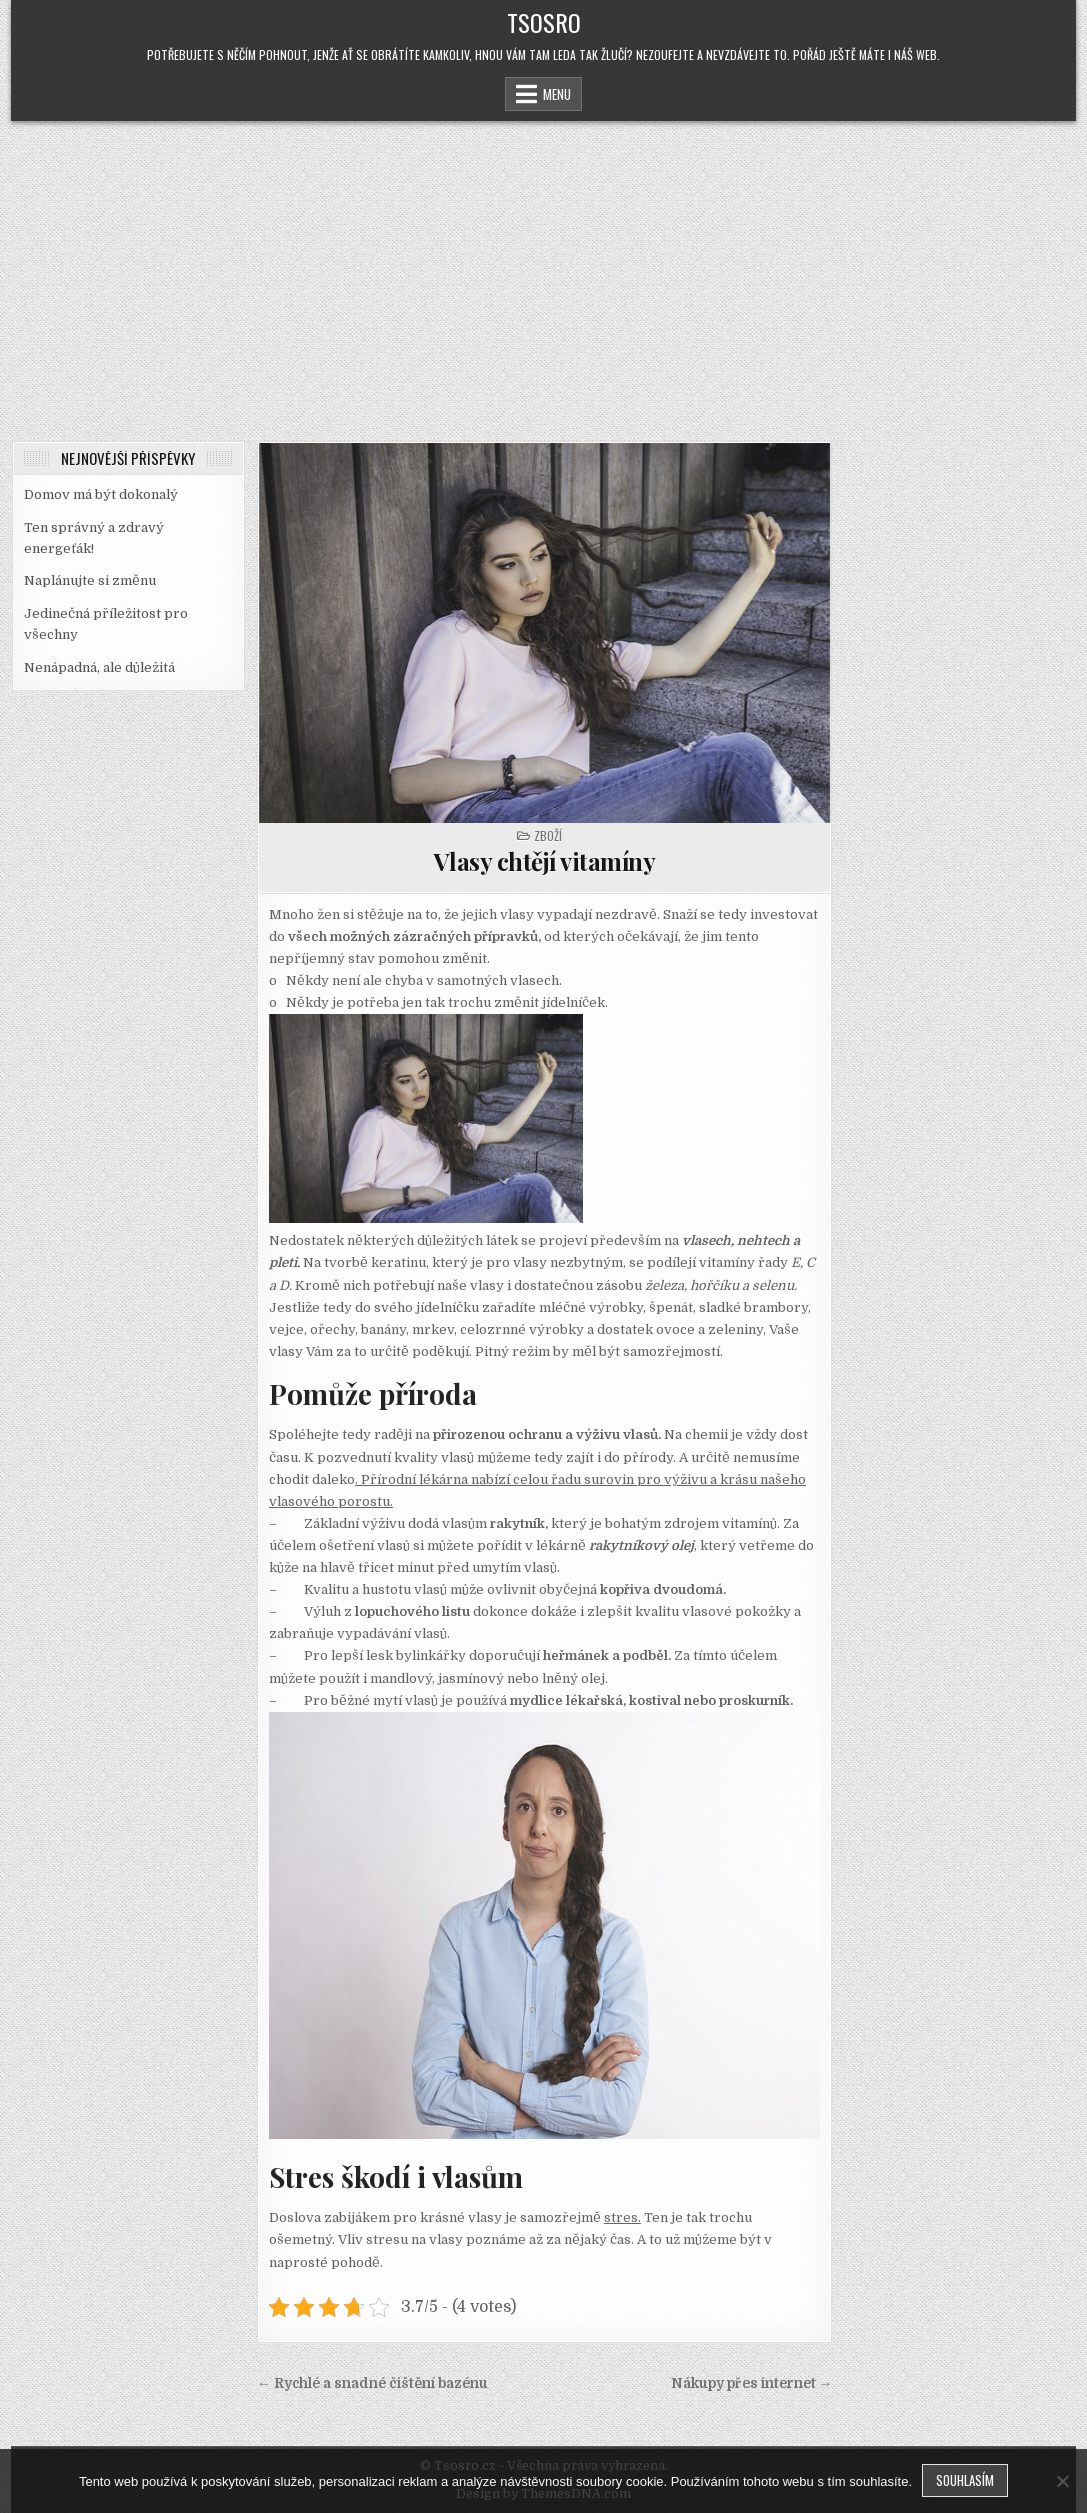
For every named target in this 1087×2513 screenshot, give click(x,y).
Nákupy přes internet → (752, 2383)
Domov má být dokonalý (101, 494)
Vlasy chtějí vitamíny (545, 861)
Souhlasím (965, 2480)
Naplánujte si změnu (90, 580)
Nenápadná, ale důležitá (99, 667)
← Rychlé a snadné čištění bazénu (372, 2383)
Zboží (548, 835)
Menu (557, 94)
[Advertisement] (543, 271)
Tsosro (544, 22)
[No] (1062, 2481)
